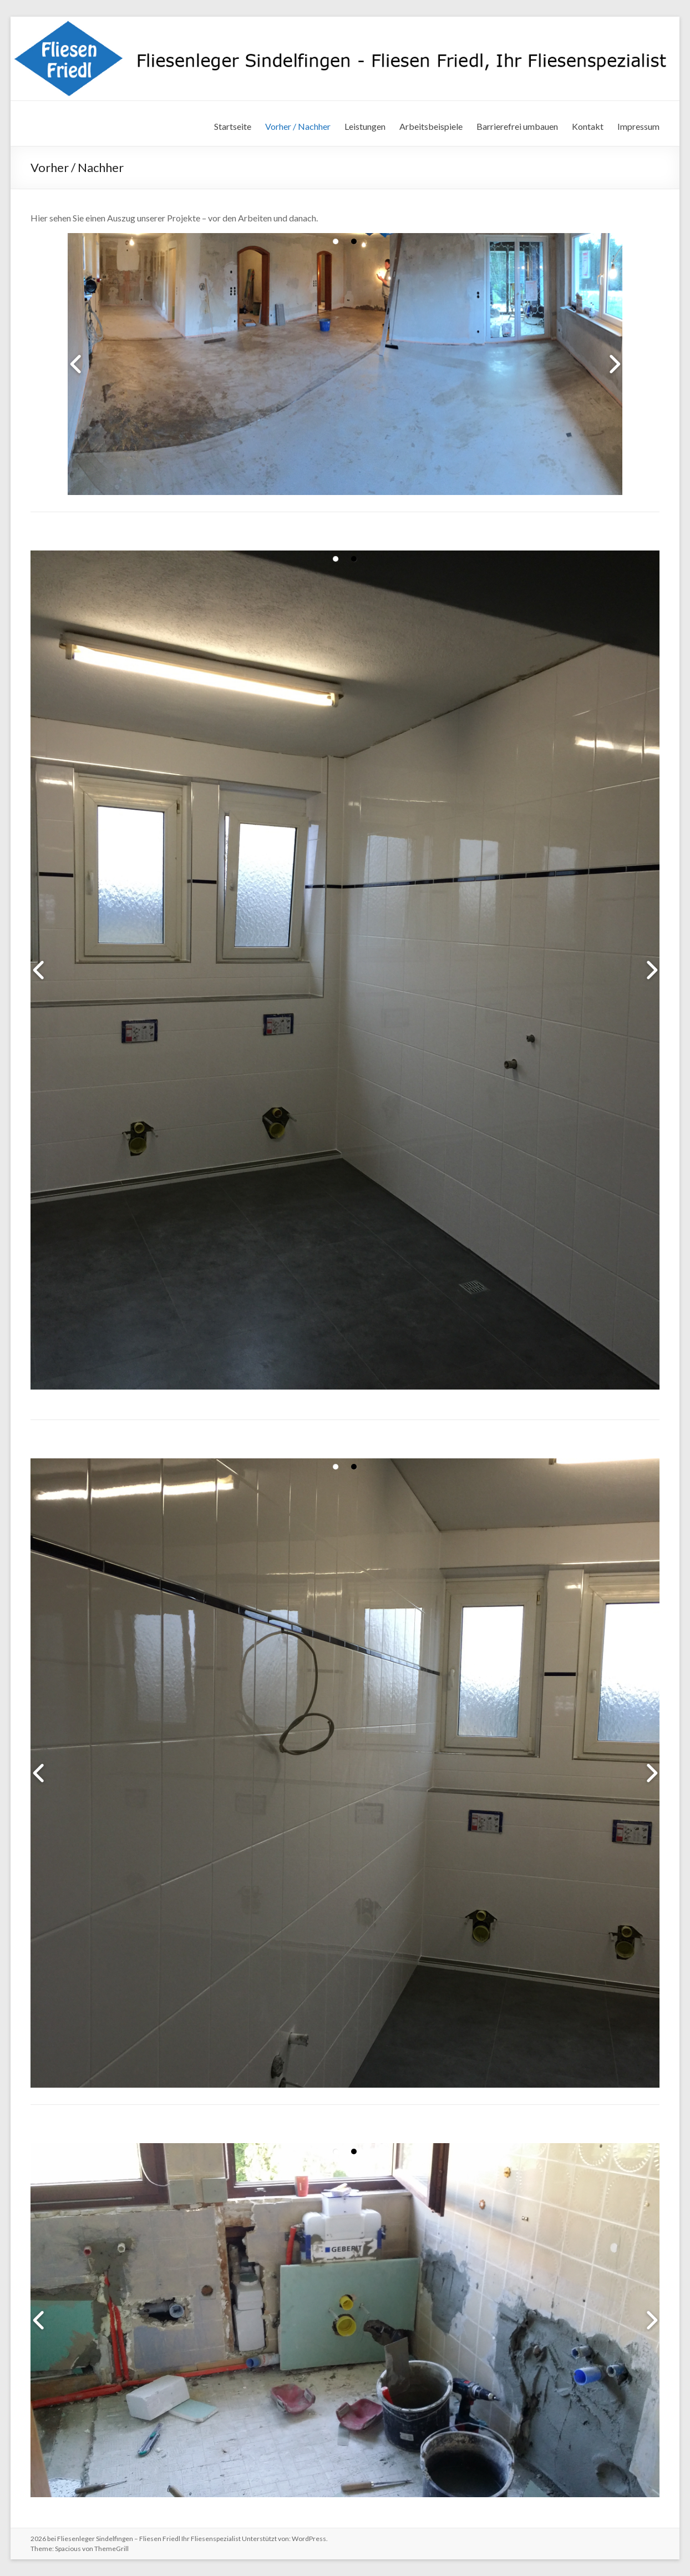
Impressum (638, 126)
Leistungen (364, 126)
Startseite (232, 126)
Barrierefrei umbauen (517, 126)
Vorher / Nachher (298, 126)
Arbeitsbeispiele (431, 126)
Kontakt (587, 126)
